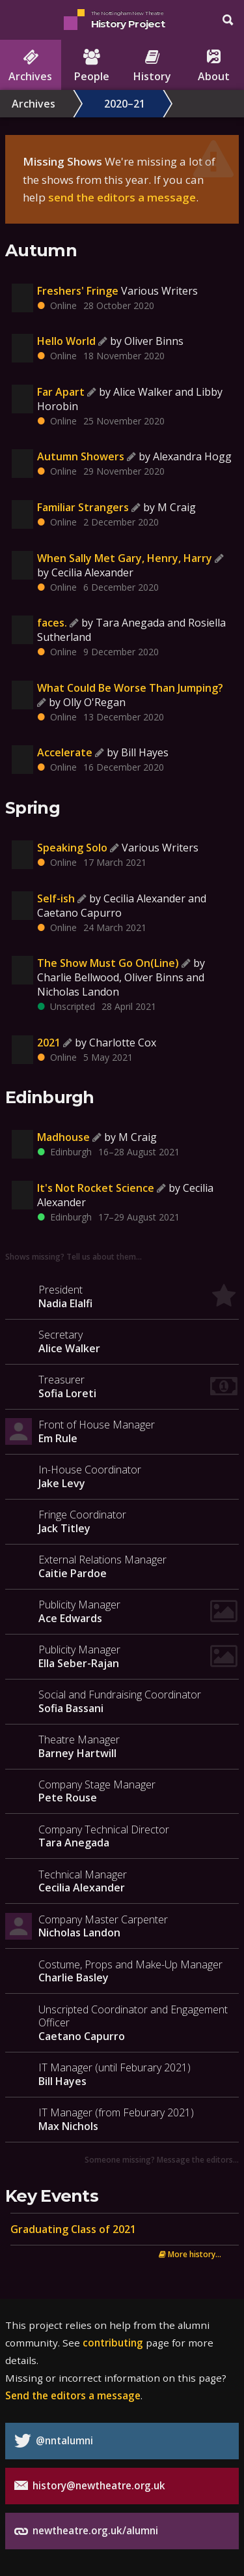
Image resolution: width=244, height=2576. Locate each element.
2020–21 (124, 103)
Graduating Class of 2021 (73, 2229)
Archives (33, 103)
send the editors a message (122, 197)
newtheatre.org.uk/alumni (86, 2531)
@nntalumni (53, 2441)
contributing (113, 2342)
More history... (190, 2254)
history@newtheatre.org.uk (89, 2486)
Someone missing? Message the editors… (162, 2159)
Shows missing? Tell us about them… (73, 1256)
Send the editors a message (73, 2395)
